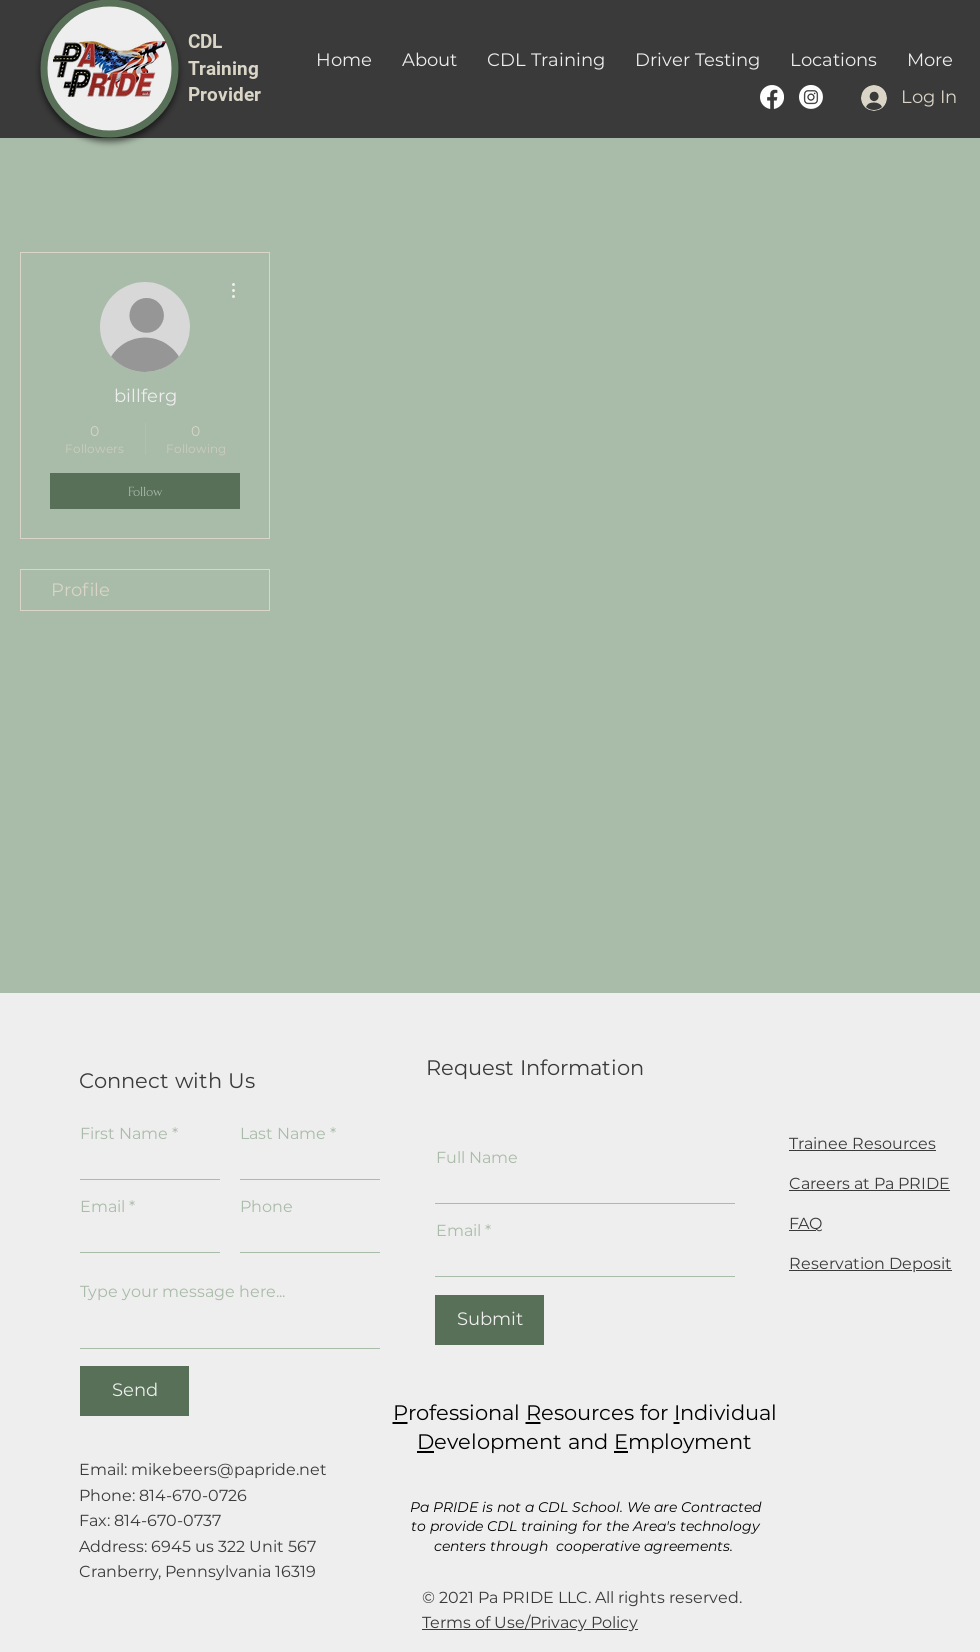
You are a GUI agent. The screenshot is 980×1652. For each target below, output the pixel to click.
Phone (266, 1207)
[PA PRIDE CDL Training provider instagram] (811, 97)
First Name (124, 1134)
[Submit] (489, 1320)
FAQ (805, 1223)
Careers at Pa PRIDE (869, 1183)
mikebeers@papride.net (229, 1469)
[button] (546, 60)
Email (102, 1207)
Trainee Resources (862, 1143)
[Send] (134, 1391)
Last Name (283, 1134)
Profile (80, 590)
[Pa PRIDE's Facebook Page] (772, 97)
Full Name (477, 1158)
